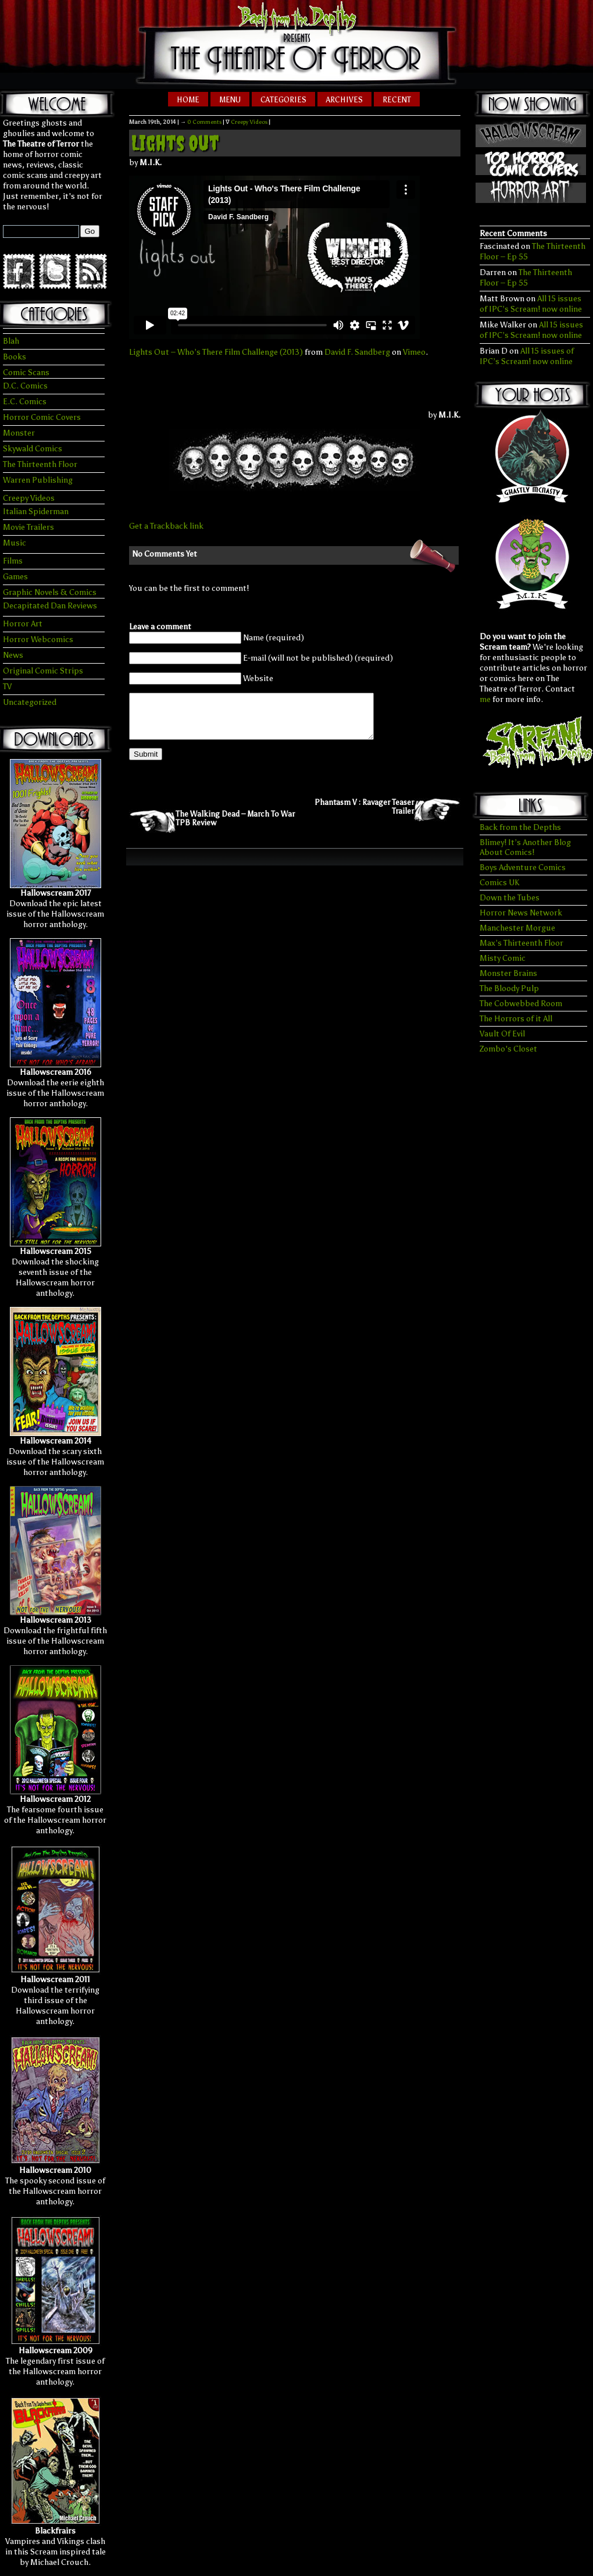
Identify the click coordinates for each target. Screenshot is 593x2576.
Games (15, 577)
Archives (344, 99)
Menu (230, 99)
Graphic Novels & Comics (50, 592)
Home (188, 99)
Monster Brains (508, 973)
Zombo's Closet (508, 1049)
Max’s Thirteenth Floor (521, 943)
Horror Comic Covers (42, 417)
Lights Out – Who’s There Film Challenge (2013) (216, 352)
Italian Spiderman (36, 511)
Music (14, 543)
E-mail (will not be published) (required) (318, 658)
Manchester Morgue (517, 928)
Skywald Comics (32, 449)
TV (7, 687)
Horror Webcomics (38, 639)
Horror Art (22, 624)
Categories (283, 99)
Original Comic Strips (43, 671)
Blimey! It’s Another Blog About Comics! (525, 847)
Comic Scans (26, 372)
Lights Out (175, 143)
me (485, 699)
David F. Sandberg (357, 352)
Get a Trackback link (166, 526)
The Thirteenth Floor (40, 464)
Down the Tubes (510, 898)
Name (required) (273, 638)
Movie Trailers (28, 527)
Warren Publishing (38, 480)
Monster (19, 433)
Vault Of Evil (502, 1034)
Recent (397, 99)
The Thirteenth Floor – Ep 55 (526, 278)
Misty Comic (503, 958)
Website (258, 678)
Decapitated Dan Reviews (50, 606)
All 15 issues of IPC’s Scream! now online (531, 304)
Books (14, 357)
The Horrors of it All (516, 1019)
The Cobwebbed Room (521, 1004)
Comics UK (499, 883)
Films (13, 561)
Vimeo (414, 352)
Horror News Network (521, 913)
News (13, 655)
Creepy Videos (29, 498)
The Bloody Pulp (509, 988)
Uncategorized (29, 702)
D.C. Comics (25, 386)
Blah (11, 341)
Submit (146, 762)
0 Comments (204, 122)
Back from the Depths (520, 827)
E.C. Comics (25, 402)
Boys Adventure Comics (523, 867)
